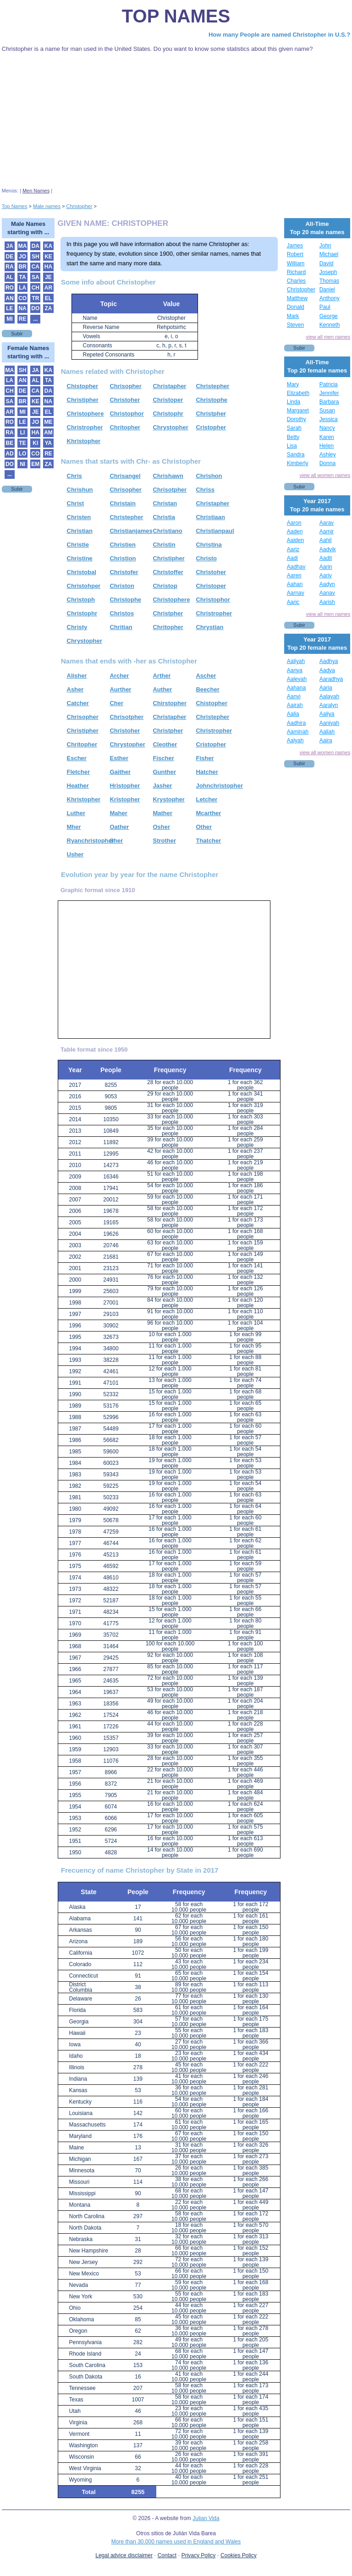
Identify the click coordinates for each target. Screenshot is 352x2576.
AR (48, 288)
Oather (119, 826)
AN (9, 298)
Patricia (328, 384)
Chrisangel (125, 475)
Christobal (81, 572)
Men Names (36, 190)
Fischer (163, 758)
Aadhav (296, 567)
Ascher (206, 675)
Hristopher (125, 785)
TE (22, 443)
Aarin (325, 567)
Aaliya (327, 714)
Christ (75, 503)
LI (22, 432)
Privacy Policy (199, 2555)
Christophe (211, 399)
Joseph (328, 272)
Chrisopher (125, 386)
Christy (77, 627)
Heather (78, 785)
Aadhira (296, 723)
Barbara (329, 402)
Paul (324, 307)
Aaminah (297, 732)
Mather (162, 813)
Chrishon (209, 475)
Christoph (81, 599)
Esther (119, 758)
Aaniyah (329, 723)
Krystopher (168, 799)
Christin (164, 544)
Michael (328, 254)
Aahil (325, 540)
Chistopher (83, 386)
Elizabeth (298, 393)
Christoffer (168, 572)
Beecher (207, 689)
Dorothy (296, 419)
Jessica (328, 419)
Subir (17, 333)
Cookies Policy (238, 2555)
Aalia (293, 714)
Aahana (296, 688)
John (325, 245)
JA (9, 246)
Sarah (294, 428)
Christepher (212, 386)
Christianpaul (215, 530)
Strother (164, 840)
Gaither (120, 771)
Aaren (294, 575)
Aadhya (328, 661)
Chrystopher (170, 427)
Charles (296, 281)
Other (204, 826)
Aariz (293, 549)
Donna (327, 463)
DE (10, 256)
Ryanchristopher (90, 840)
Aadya (327, 670)
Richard (296, 272)
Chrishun (80, 489)
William (296, 263)
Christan (165, 503)
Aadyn (327, 584)
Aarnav (295, 593)
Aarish (327, 602)
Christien (122, 544)
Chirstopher (170, 703)
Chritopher (125, 427)
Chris (74, 475)
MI (9, 319)
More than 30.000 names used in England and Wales (176, 2541)
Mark (293, 316)
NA (22, 308)
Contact (167, 2555)
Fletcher (78, 771)
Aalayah (329, 696)
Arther (161, 675)
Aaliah (327, 732)
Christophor (126, 413)
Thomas (329, 281)
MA (22, 246)
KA (48, 246)
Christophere (85, 413)
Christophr (168, 413)
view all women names (325, 475)
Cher (116, 703)
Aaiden (295, 540)
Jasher (162, 785)
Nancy (327, 428)
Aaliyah (296, 661)
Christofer (124, 572)
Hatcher (207, 771)
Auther (162, 689)
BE (10, 443)
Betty (293, 437)
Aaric (293, 602)
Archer (119, 675)
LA (22, 288)
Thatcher (208, 840)
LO (23, 453)
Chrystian (209, 627)
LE (9, 308)
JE (48, 277)
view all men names (328, 337)
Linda (293, 402)
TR (35, 298)
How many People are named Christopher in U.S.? (279, 34)
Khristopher (84, 441)
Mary (293, 384)
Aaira (325, 740)
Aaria (325, 688)
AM (48, 432)
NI (22, 464)
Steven (295, 325)
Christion (123, 558)
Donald (295, 307)
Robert (295, 254)
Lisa (292, 446)
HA (48, 266)
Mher (74, 826)
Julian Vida (206, 2518)
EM (35, 464)
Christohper (84, 585)
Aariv (325, 575)
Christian (80, 530)
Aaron (294, 523)
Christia (164, 517)
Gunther (164, 771)
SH (35, 256)
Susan (327, 410)
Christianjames (131, 530)
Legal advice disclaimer (124, 2555)
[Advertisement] (176, 120)
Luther (76, 813)
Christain (122, 503)
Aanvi (294, 696)
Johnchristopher (219, 785)
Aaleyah (297, 679)
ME (48, 422)
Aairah (295, 705)
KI (35, 443)
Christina (208, 544)
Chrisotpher (170, 489)
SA (35, 277)
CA (35, 266)
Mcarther (208, 813)
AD (9, 453)
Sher (116, 840)
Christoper (168, 399)
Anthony (329, 298)
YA (48, 443)
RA (9, 266)
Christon (122, 585)
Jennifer (329, 393)
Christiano (167, 530)
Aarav (326, 523)
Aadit (325, 558)
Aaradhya (331, 679)
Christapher (169, 386)
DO (35, 308)
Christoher (125, 399)
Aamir (326, 531)
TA (22, 277)
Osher (161, 826)
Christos (122, 613)
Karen (326, 437)
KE (48, 256)
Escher (77, 758)
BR (22, 266)
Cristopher (211, 427)
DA (35, 246)
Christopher (301, 289)
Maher (118, 813)
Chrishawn (168, 475)
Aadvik (327, 549)
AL (9, 277)
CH (35, 288)
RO (10, 288)
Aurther (120, 689)
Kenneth (329, 325)
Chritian (121, 627)
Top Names (176, 16)
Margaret (298, 410)
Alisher (77, 675)
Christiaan (210, 517)
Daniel (327, 289)
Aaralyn (328, 705)
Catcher (78, 703)
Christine (80, 558)
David (326, 263)
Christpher (211, 413)
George (328, 316)
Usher (75, 854)
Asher (75, 689)
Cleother (165, 744)
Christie (78, 544)
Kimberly (297, 463)
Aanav (327, 593)
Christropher (85, 427)
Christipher (83, 399)
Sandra (296, 454)
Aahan (295, 584)
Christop (165, 585)
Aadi (292, 558)
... (35, 319)
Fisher (205, 758)
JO (22, 256)
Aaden (295, 531)
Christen (79, 517)
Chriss (205, 489)
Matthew (297, 298)
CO (22, 298)
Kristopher (125, 799)
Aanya (294, 670)
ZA (48, 308)
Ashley (327, 454)
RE (23, 319)
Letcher (206, 799)
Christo (206, 558)
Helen (326, 446)
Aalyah (295, 740)
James (295, 245)
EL (48, 298)
